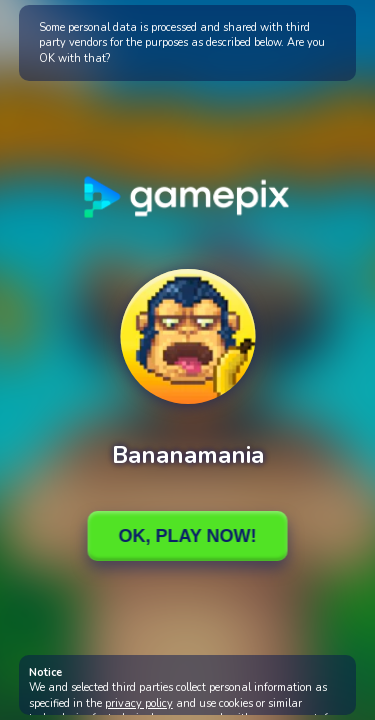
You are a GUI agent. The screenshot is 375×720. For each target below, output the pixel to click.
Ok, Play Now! (187, 536)
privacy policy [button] (139, 703)
